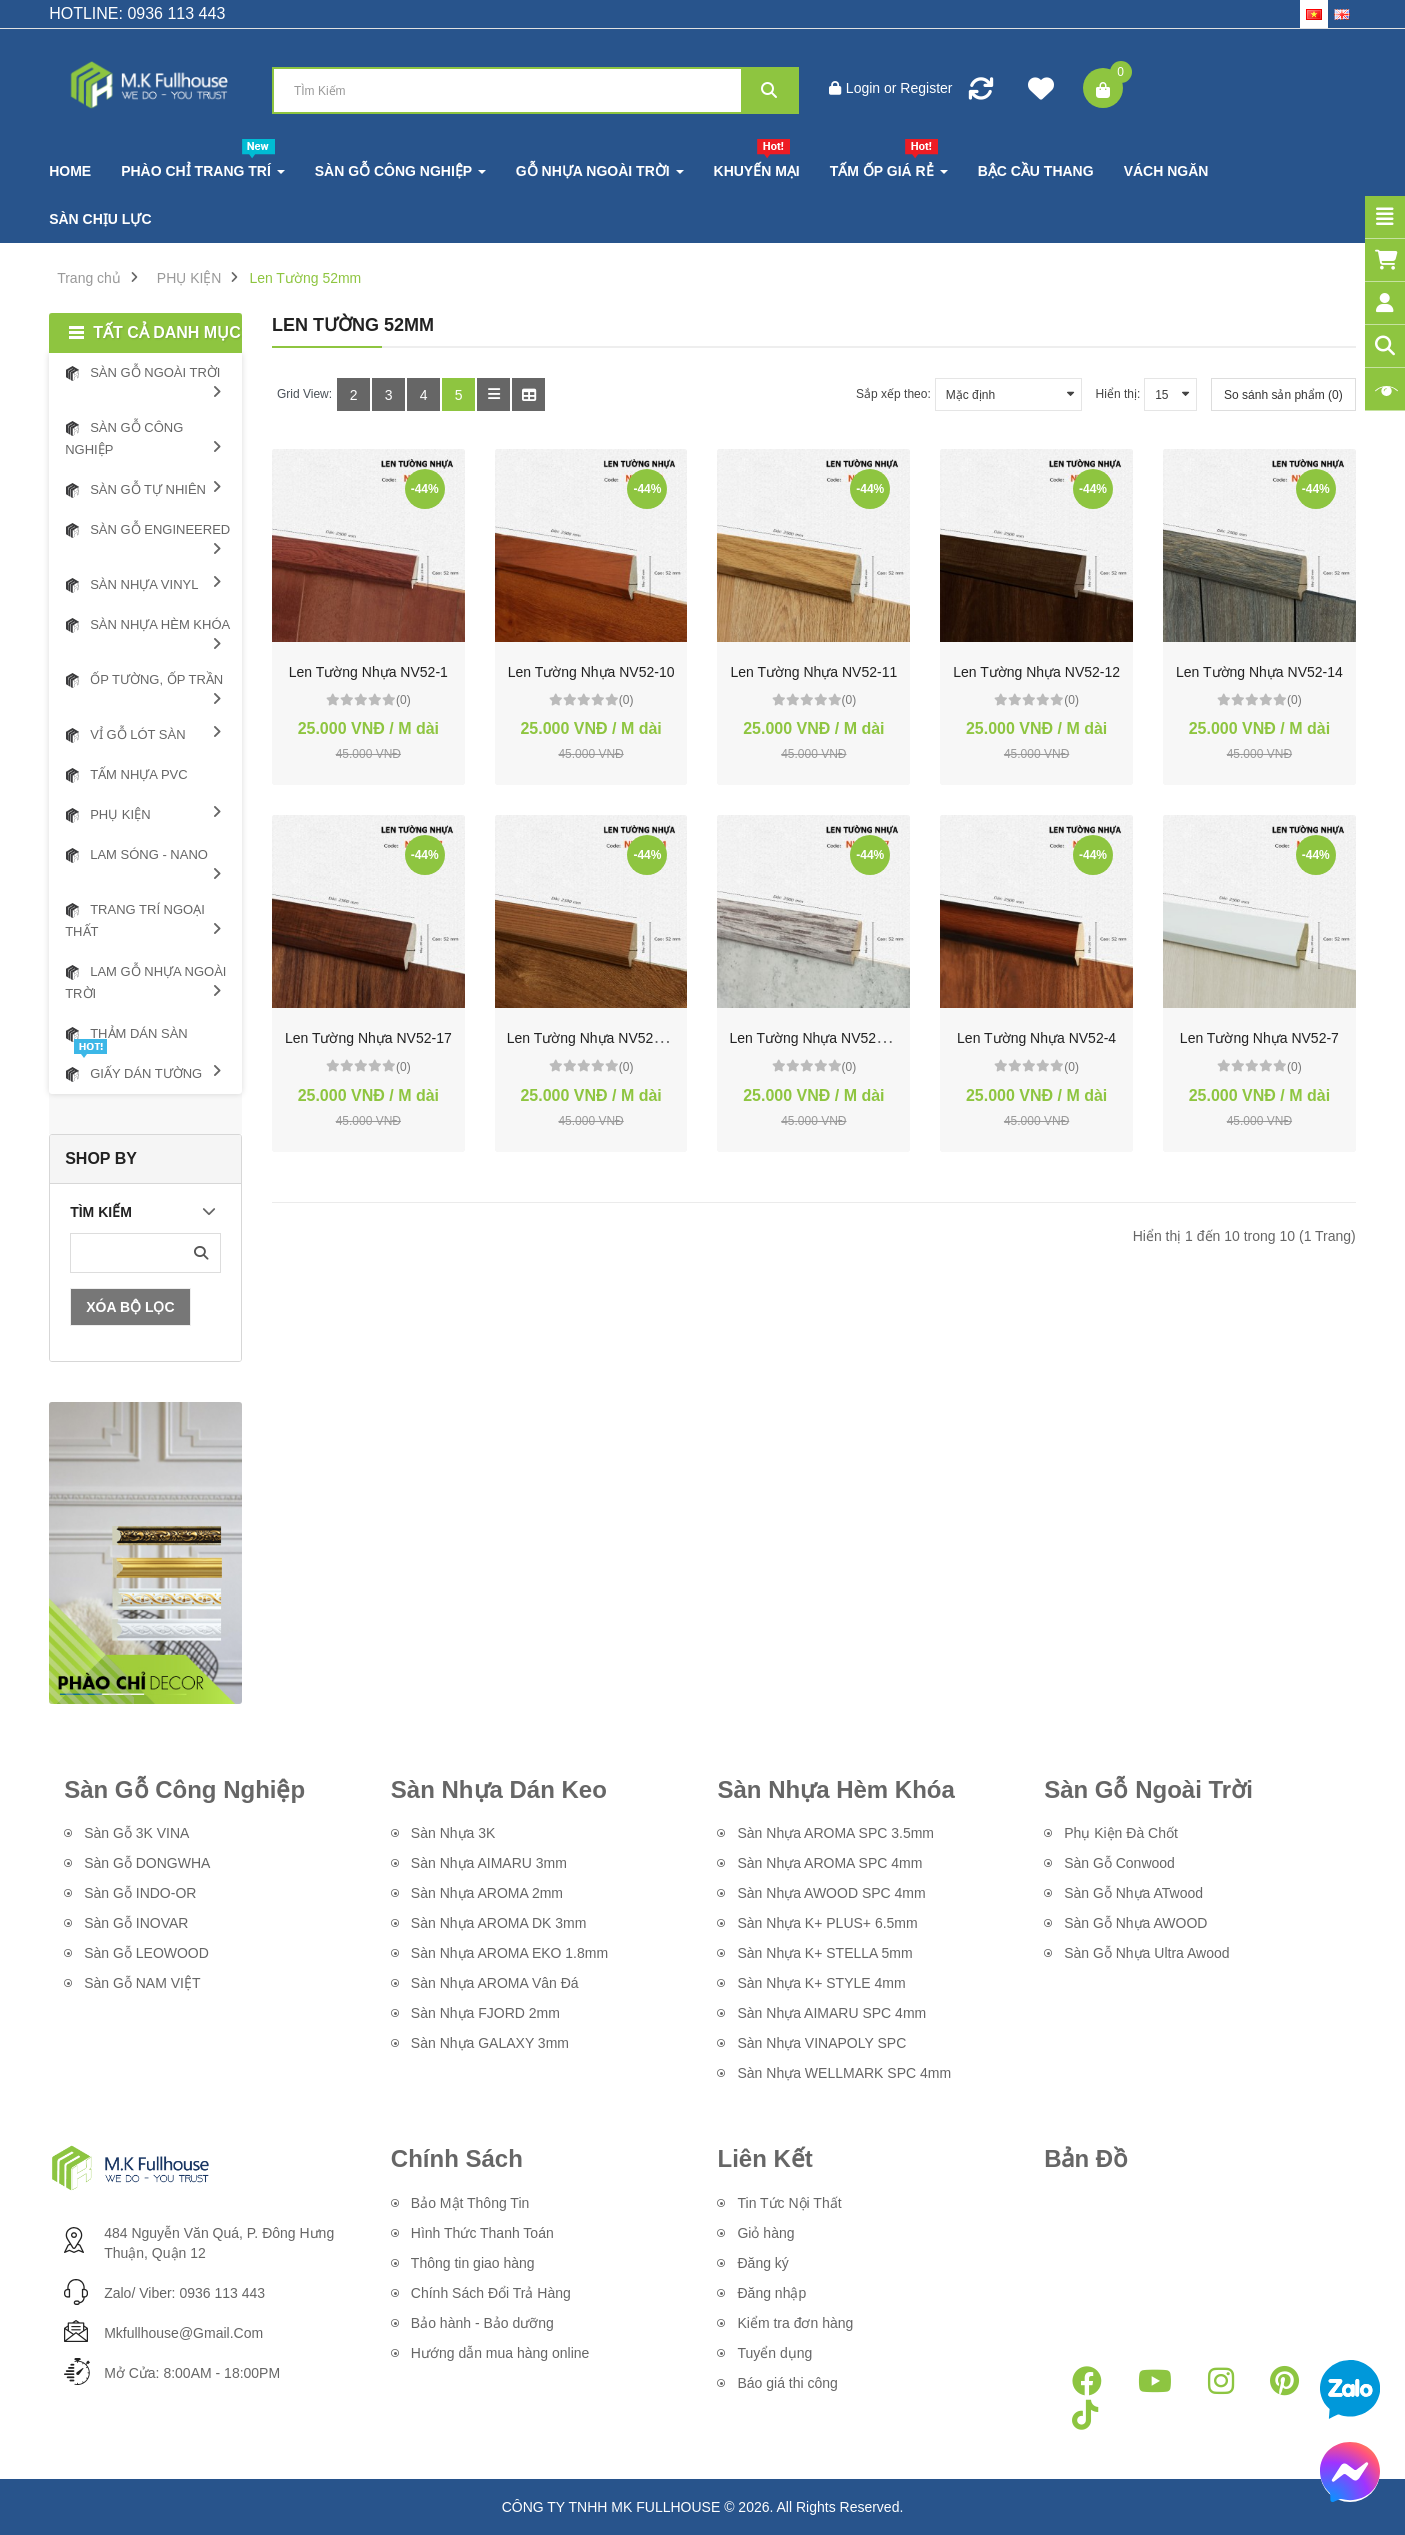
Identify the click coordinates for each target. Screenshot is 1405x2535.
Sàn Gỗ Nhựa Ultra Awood (1146, 1953)
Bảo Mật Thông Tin (470, 2203)
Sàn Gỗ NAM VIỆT (142, 1983)
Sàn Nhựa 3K (453, 1833)
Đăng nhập (771, 2293)
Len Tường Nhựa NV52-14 (1259, 672)
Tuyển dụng (774, 2353)
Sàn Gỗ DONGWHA (147, 1863)
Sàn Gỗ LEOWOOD (146, 1953)
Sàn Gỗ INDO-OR (140, 1893)
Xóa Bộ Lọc (130, 1307)
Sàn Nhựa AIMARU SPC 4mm (831, 2013)
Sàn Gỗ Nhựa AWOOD (1135, 1923)
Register (926, 88)
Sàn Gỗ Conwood (1119, 1863)
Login (865, 88)
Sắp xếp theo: (893, 394)
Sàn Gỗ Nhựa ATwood (1133, 1893)
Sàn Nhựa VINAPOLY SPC (821, 2043)
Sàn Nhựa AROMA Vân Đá (495, 1983)
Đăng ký (762, 2263)
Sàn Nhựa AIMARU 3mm (489, 1863)
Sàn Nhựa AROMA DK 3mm (499, 1923)
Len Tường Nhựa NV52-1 (368, 672)
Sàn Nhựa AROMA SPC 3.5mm (835, 1833)
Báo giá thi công (787, 2383)
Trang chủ (89, 278)
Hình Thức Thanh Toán (482, 2233)
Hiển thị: (1118, 394)
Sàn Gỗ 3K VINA (136, 1833)
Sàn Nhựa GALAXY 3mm (490, 2043)
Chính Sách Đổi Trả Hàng (491, 2293)
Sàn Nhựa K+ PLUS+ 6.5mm (827, 1923)
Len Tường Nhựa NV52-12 (1036, 672)
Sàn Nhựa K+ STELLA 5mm (826, 1953)
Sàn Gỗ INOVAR (136, 1923)
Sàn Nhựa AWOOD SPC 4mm (831, 1893)
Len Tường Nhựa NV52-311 (594, 1038)
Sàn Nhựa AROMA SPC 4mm (829, 1863)
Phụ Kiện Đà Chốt (1121, 1833)
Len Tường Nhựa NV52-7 (1259, 1038)
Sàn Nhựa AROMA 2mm (487, 1893)
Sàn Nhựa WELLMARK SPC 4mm (846, 2073)
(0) (403, 700)
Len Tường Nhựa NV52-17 (368, 1038)
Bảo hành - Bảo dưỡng (482, 2323)
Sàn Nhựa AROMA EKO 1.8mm (509, 1953)
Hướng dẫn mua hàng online (500, 2353)
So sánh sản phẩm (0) (1283, 395)
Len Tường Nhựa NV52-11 (813, 672)
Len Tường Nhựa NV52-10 (591, 672)
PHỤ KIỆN (189, 278)
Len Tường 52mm (305, 278)
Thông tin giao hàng (473, 2263)
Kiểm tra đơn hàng (795, 2323)
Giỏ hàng (765, 2233)
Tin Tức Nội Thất (789, 2203)
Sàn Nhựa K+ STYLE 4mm (821, 1983)
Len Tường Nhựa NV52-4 (1036, 1038)
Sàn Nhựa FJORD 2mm (485, 2013)
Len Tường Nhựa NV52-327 (816, 1038)
